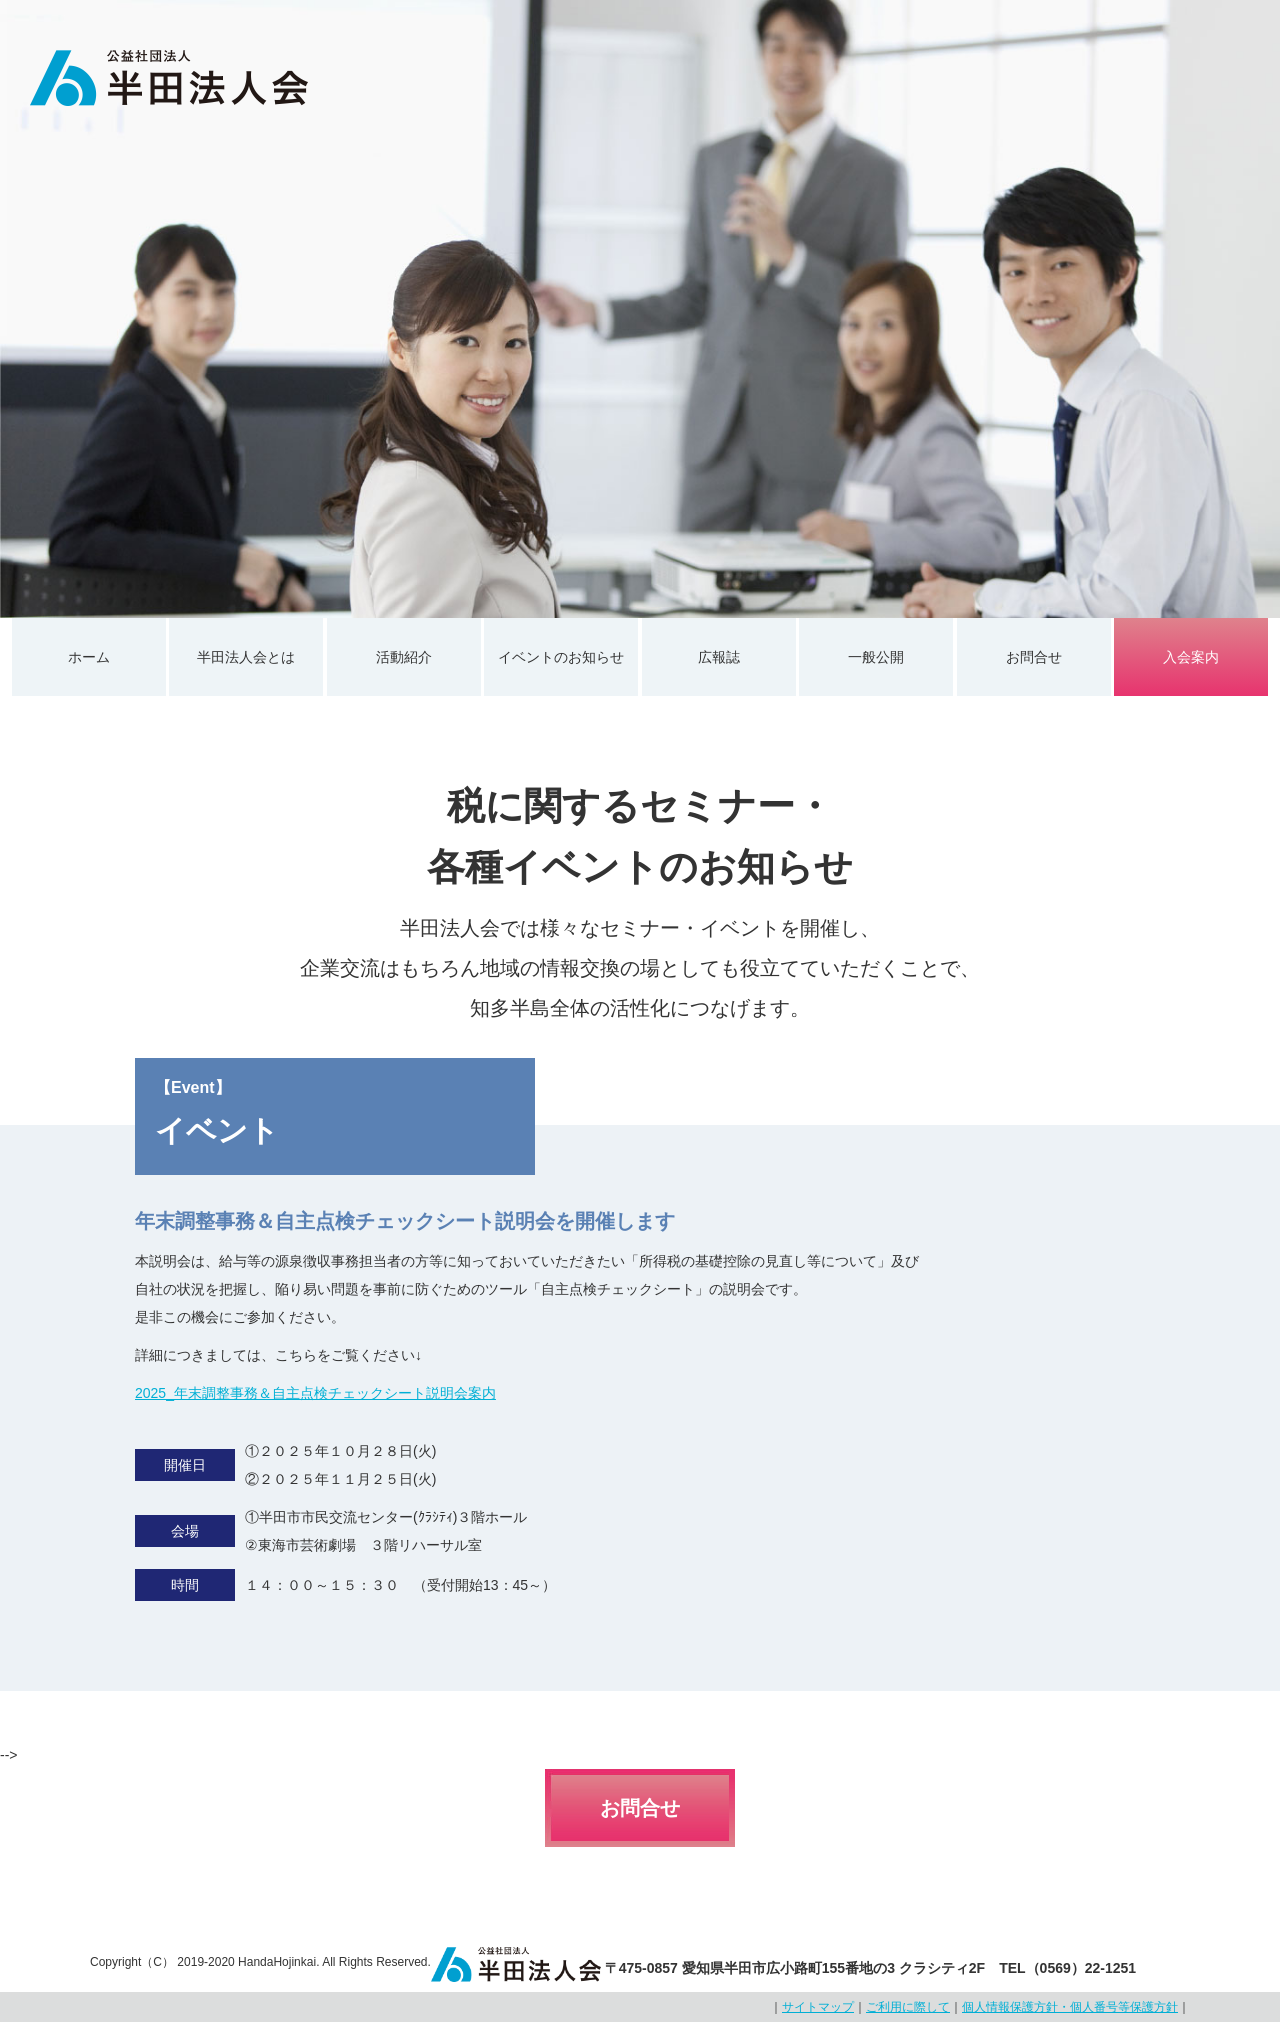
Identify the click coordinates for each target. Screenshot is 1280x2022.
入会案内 (1191, 657)
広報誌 (719, 657)
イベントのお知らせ (561, 657)
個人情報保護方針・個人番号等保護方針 (1070, 2007)
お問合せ (1034, 657)
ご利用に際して (908, 2007)
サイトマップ (818, 2007)
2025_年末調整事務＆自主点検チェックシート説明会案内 (315, 1393)
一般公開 (876, 657)
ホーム (89, 657)
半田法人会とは (246, 657)
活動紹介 (404, 657)
